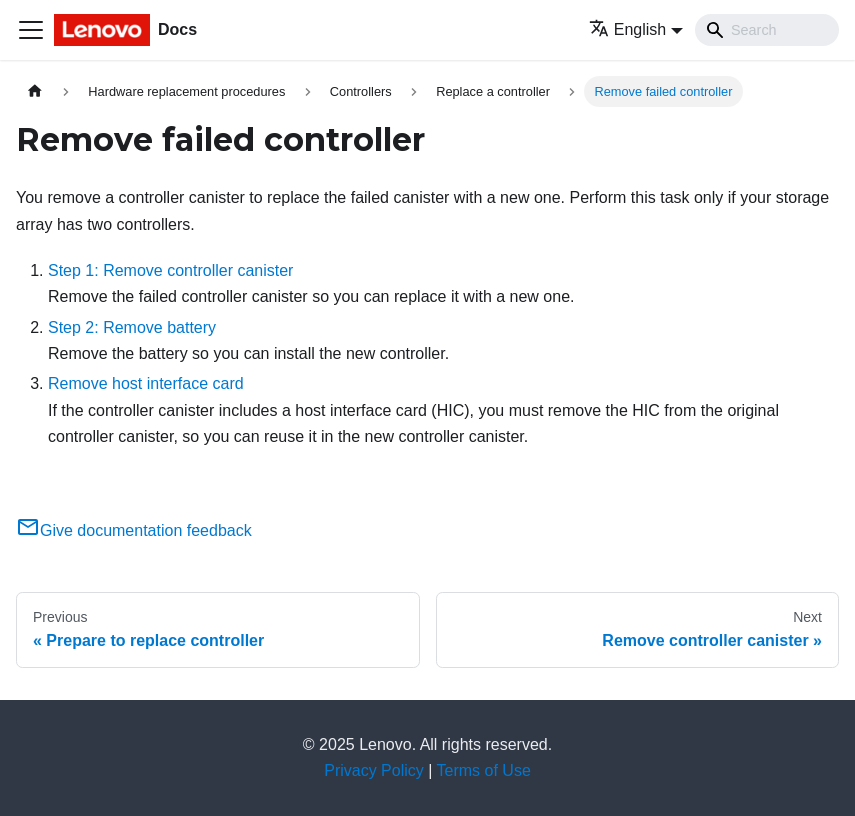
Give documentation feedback (134, 530)
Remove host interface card (146, 383)
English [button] (627, 29)
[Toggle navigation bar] (31, 30)
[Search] (767, 30)
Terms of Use (484, 770)
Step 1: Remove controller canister (170, 270)
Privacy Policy (374, 770)
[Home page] (35, 91)
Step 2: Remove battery (132, 327)
